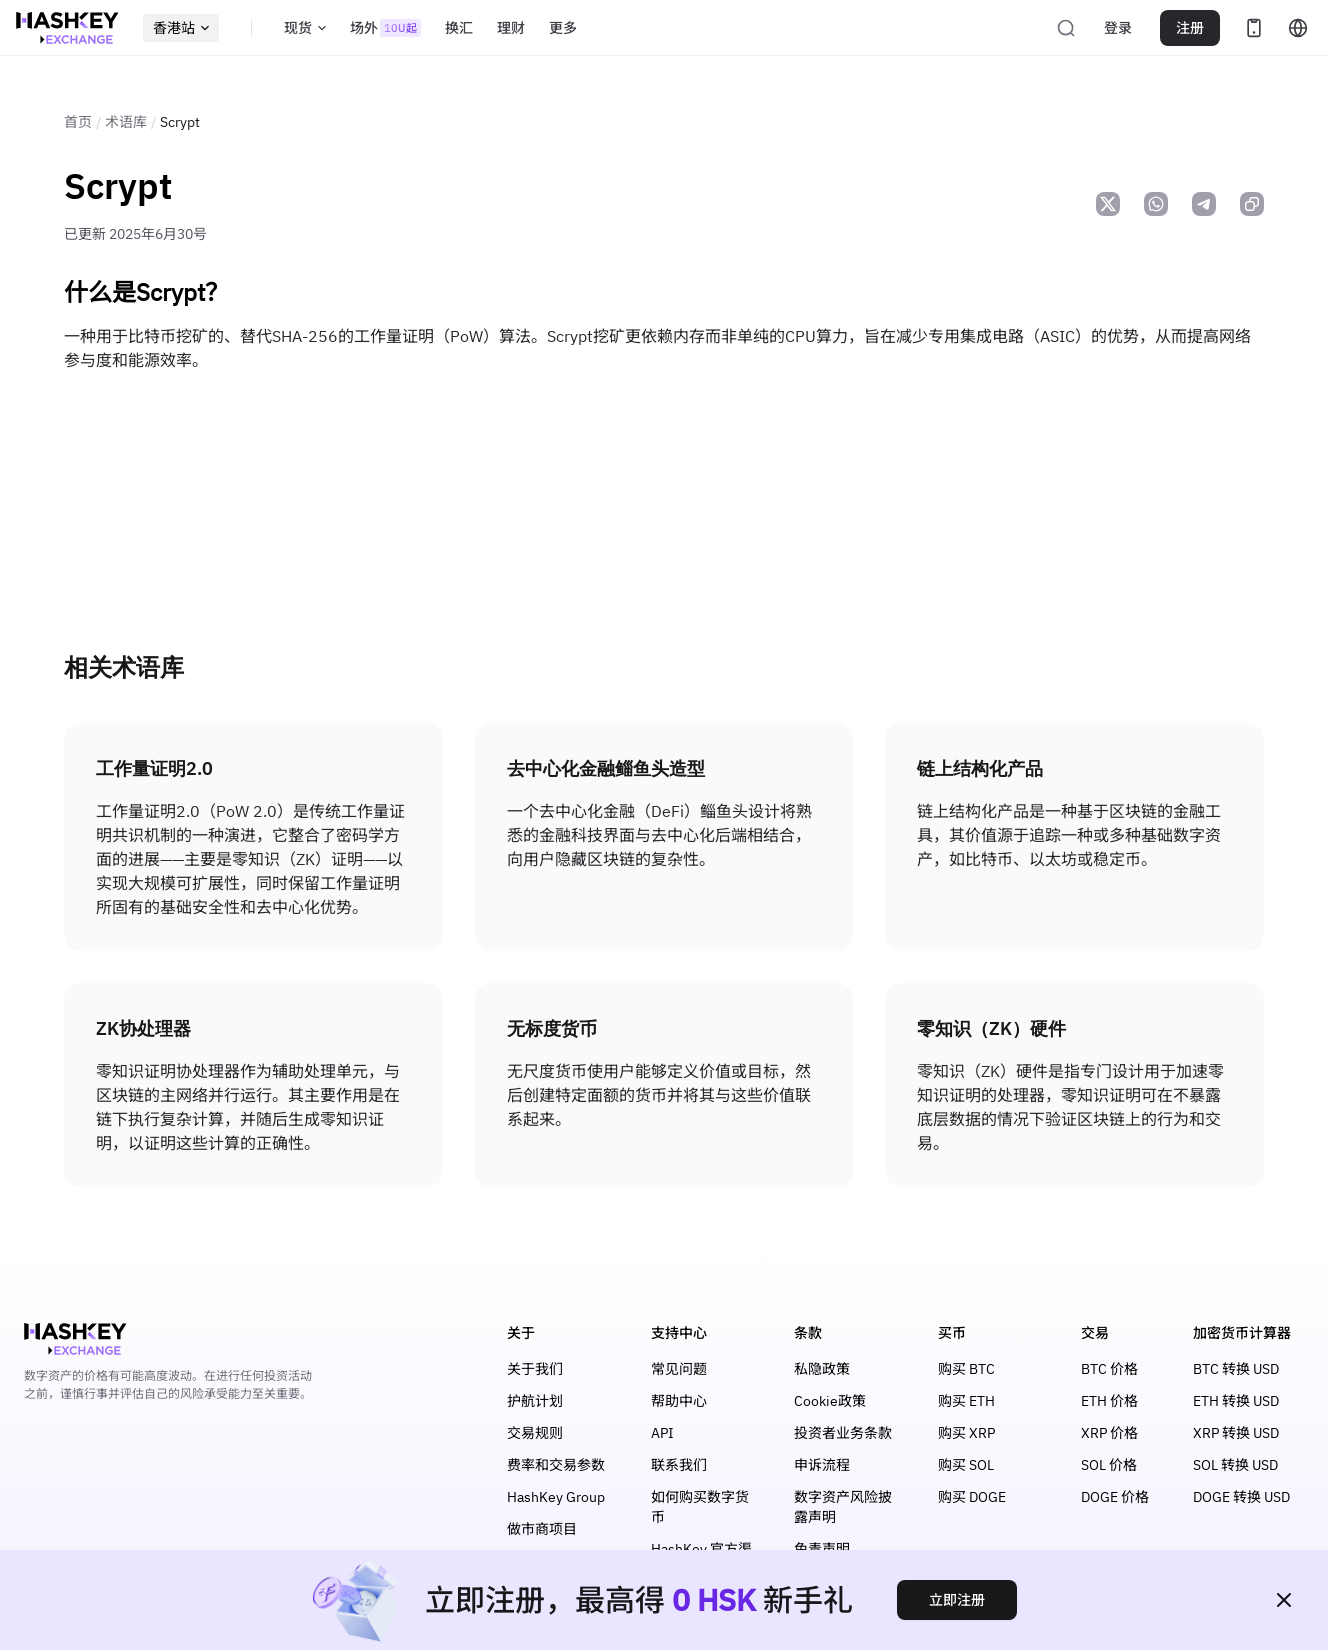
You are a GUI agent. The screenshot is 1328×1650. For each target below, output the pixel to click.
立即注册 (957, 1600)
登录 (1118, 28)
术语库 (126, 122)
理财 (511, 28)
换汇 (459, 28)
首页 (78, 122)
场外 (385, 28)
